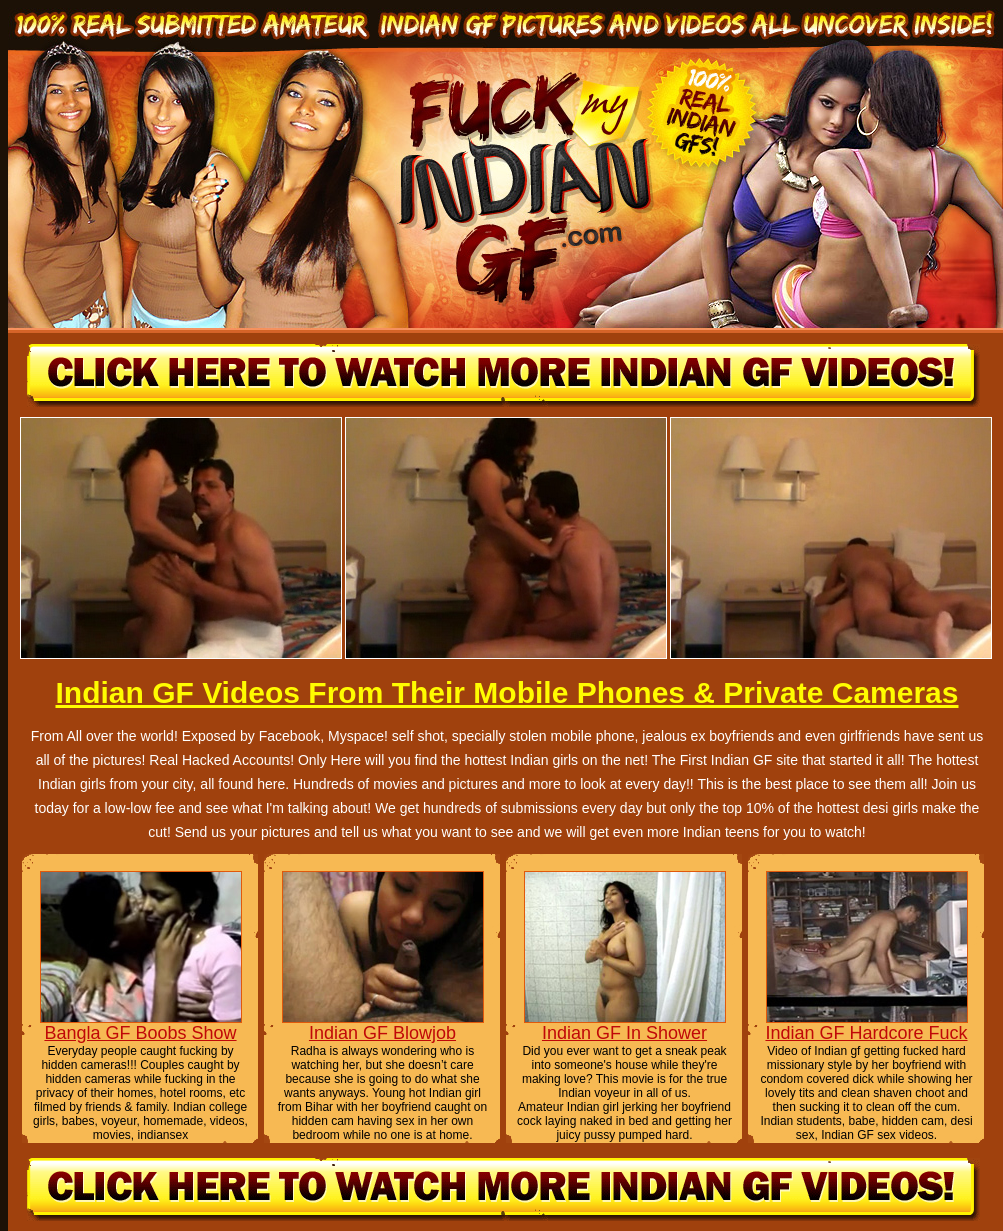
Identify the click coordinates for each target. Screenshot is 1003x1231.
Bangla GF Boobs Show (140, 1033)
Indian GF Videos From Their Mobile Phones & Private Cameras (506, 692)
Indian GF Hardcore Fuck (866, 1033)
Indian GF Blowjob (382, 1033)
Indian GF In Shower (624, 1033)
